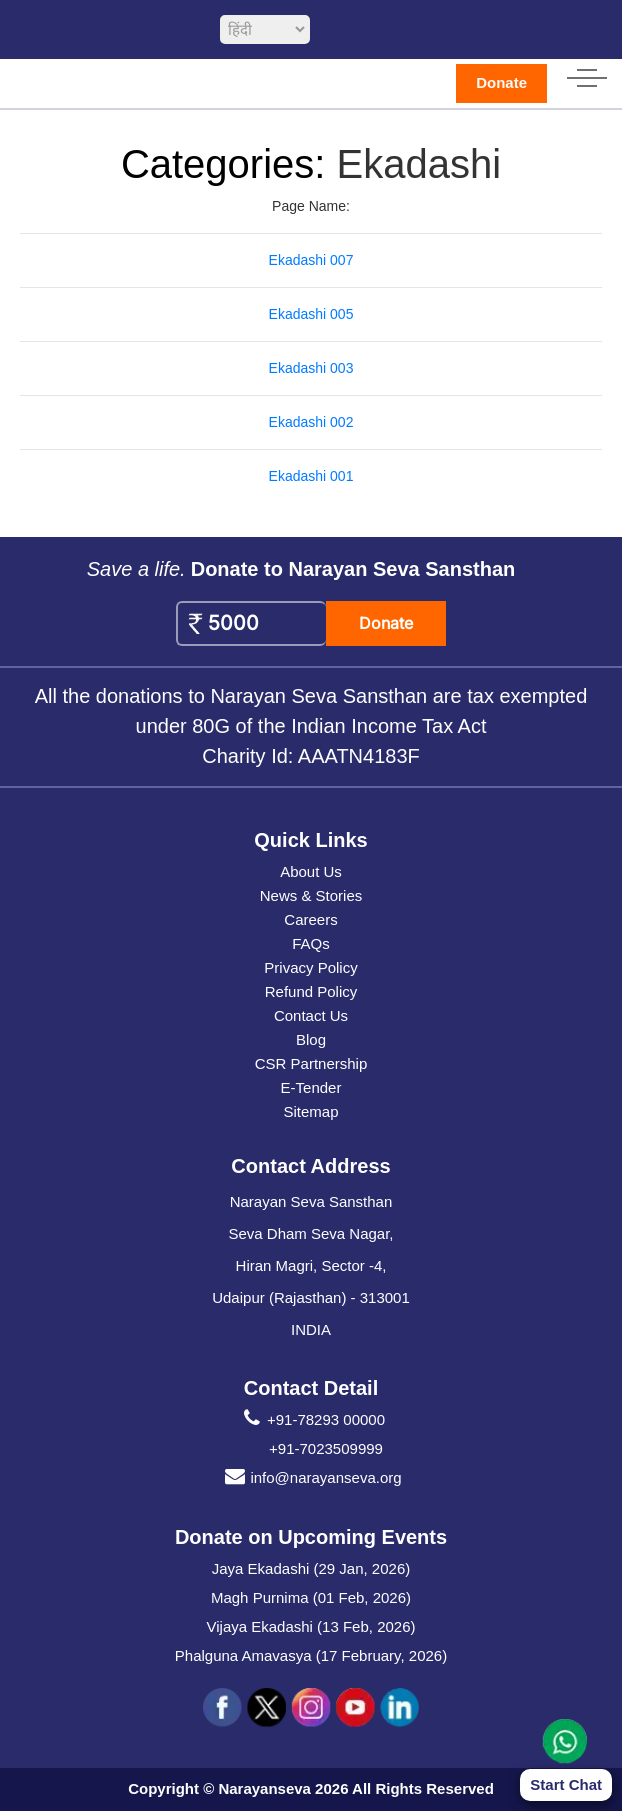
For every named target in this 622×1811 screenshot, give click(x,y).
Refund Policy (311, 991)
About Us (311, 871)
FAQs (311, 943)
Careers (310, 919)
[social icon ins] (311, 1708)
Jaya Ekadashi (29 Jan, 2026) (311, 1568)
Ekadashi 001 (311, 476)
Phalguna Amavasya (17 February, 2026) (311, 1655)
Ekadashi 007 (311, 260)
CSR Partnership (311, 1063)
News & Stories (311, 895)
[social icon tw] (267, 1708)
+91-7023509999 (326, 1448)
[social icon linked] (399, 1708)
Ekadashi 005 (311, 314)
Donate (501, 82)
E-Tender (311, 1087)
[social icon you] (355, 1708)
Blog (311, 1039)
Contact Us (311, 1015)
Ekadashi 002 (311, 422)
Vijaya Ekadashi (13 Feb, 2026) (310, 1626)
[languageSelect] (265, 29)
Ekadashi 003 (311, 368)
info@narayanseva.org (310, 1478)
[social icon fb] (223, 1708)
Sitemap (310, 1111)
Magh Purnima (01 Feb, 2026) (311, 1597)
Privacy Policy (310, 967)
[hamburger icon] (587, 74)
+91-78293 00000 (311, 1420)
